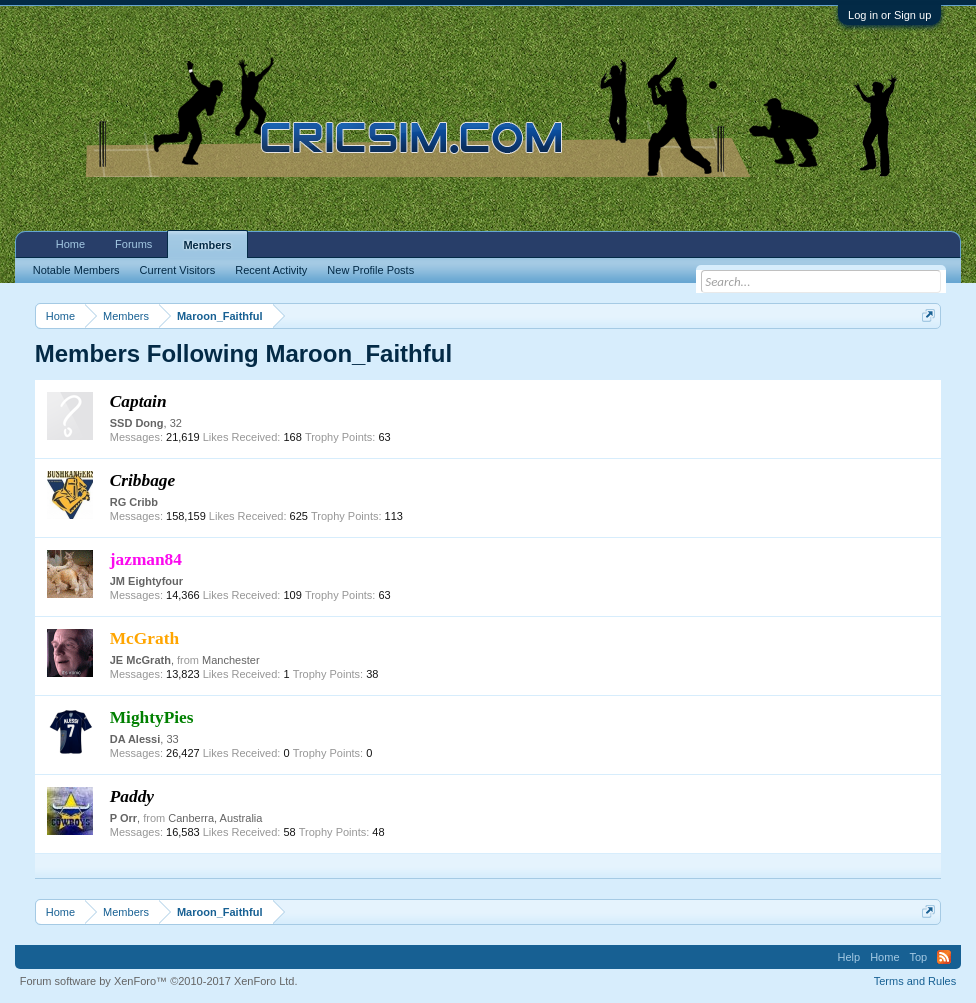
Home (70, 244)
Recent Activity (271, 270)
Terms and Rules (915, 981)
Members (207, 245)
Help (849, 957)
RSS (944, 957)
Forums (133, 244)
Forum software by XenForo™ (159, 981)
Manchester (230, 660)
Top (919, 957)
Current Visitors (178, 270)
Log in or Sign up (889, 15)
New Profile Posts (370, 270)
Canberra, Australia (215, 818)
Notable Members (76, 270)
